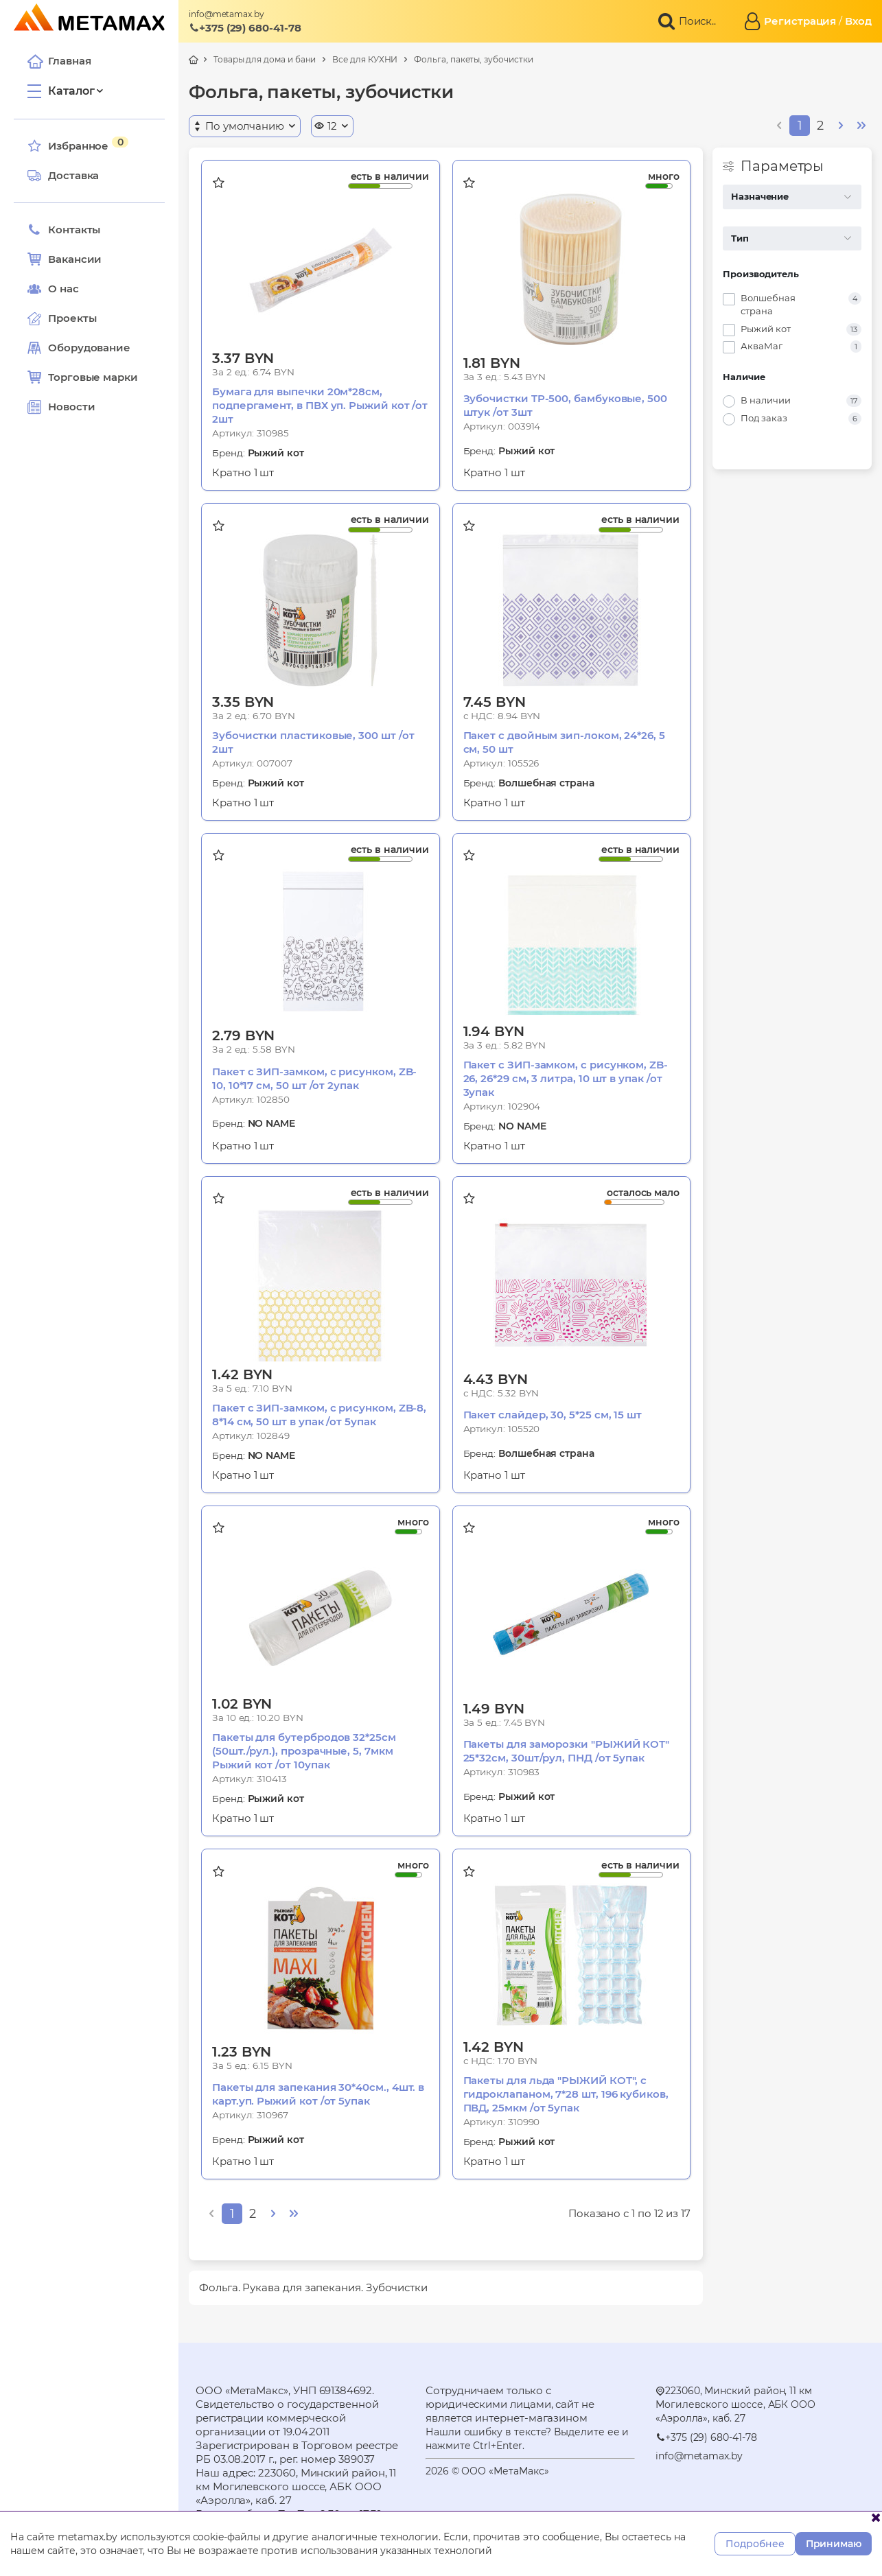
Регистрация (800, 20)
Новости (61, 407)
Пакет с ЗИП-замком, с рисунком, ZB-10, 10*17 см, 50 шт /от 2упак (314, 1078)
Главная (59, 61)
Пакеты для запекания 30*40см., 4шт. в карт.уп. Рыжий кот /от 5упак (318, 2094)
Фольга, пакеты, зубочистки (473, 59)
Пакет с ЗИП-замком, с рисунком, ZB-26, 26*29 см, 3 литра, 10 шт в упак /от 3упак (565, 1078)
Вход (858, 20)
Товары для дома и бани (264, 59)
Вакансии (64, 259)
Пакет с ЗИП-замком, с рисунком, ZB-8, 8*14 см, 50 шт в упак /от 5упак (319, 1414)
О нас (53, 289)
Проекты (72, 318)
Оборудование (89, 347)
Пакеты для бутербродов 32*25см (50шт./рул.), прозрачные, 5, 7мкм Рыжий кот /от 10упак (304, 1751)
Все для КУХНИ (364, 59)
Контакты (63, 230)
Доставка (63, 176)
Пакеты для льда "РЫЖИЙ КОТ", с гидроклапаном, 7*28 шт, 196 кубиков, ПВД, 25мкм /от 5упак (566, 2094)
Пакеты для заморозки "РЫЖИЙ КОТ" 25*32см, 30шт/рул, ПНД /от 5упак (566, 1750)
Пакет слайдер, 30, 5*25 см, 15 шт (552, 1414)
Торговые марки (82, 377)
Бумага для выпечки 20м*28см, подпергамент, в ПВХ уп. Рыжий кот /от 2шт (320, 405)
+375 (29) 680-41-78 (245, 27)
